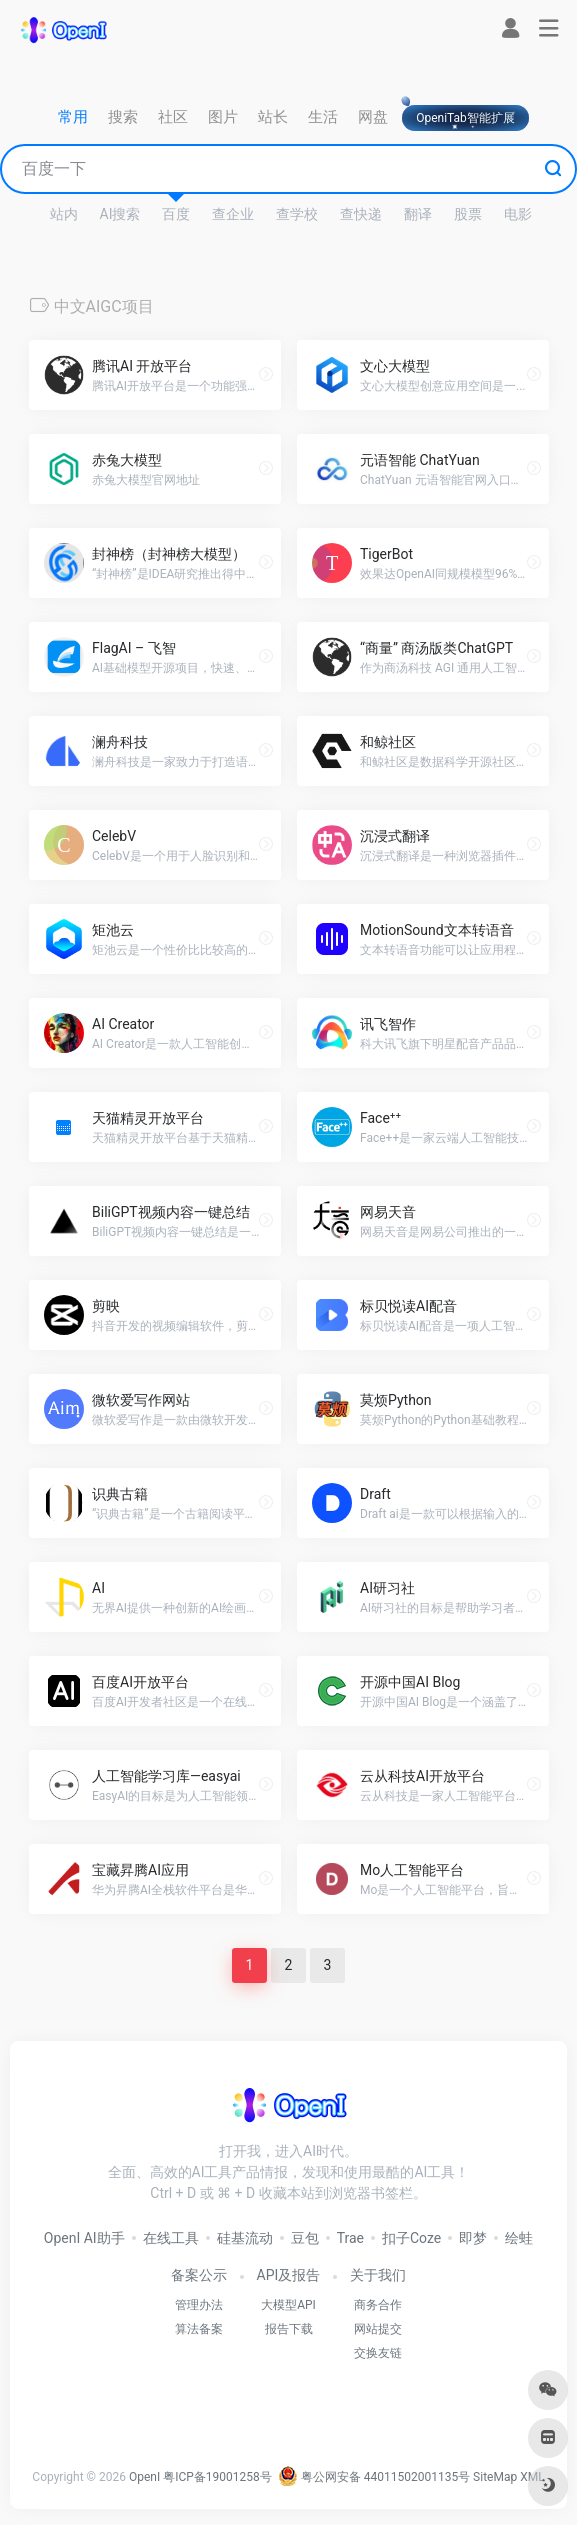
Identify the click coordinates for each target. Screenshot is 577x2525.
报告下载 (289, 2329)
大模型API (288, 2305)
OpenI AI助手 (84, 2238)
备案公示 (199, 2275)
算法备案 (199, 2329)
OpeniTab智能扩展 (465, 118)
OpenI (144, 2477)
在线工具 (171, 2238)
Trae (350, 2238)
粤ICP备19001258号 (217, 2477)
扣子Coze (411, 2238)
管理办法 (199, 2305)
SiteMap (495, 2477)
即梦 (473, 2238)
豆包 (305, 2238)
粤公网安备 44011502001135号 (374, 2477)
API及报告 (289, 2275)
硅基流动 (245, 2238)
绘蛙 (519, 2238)
